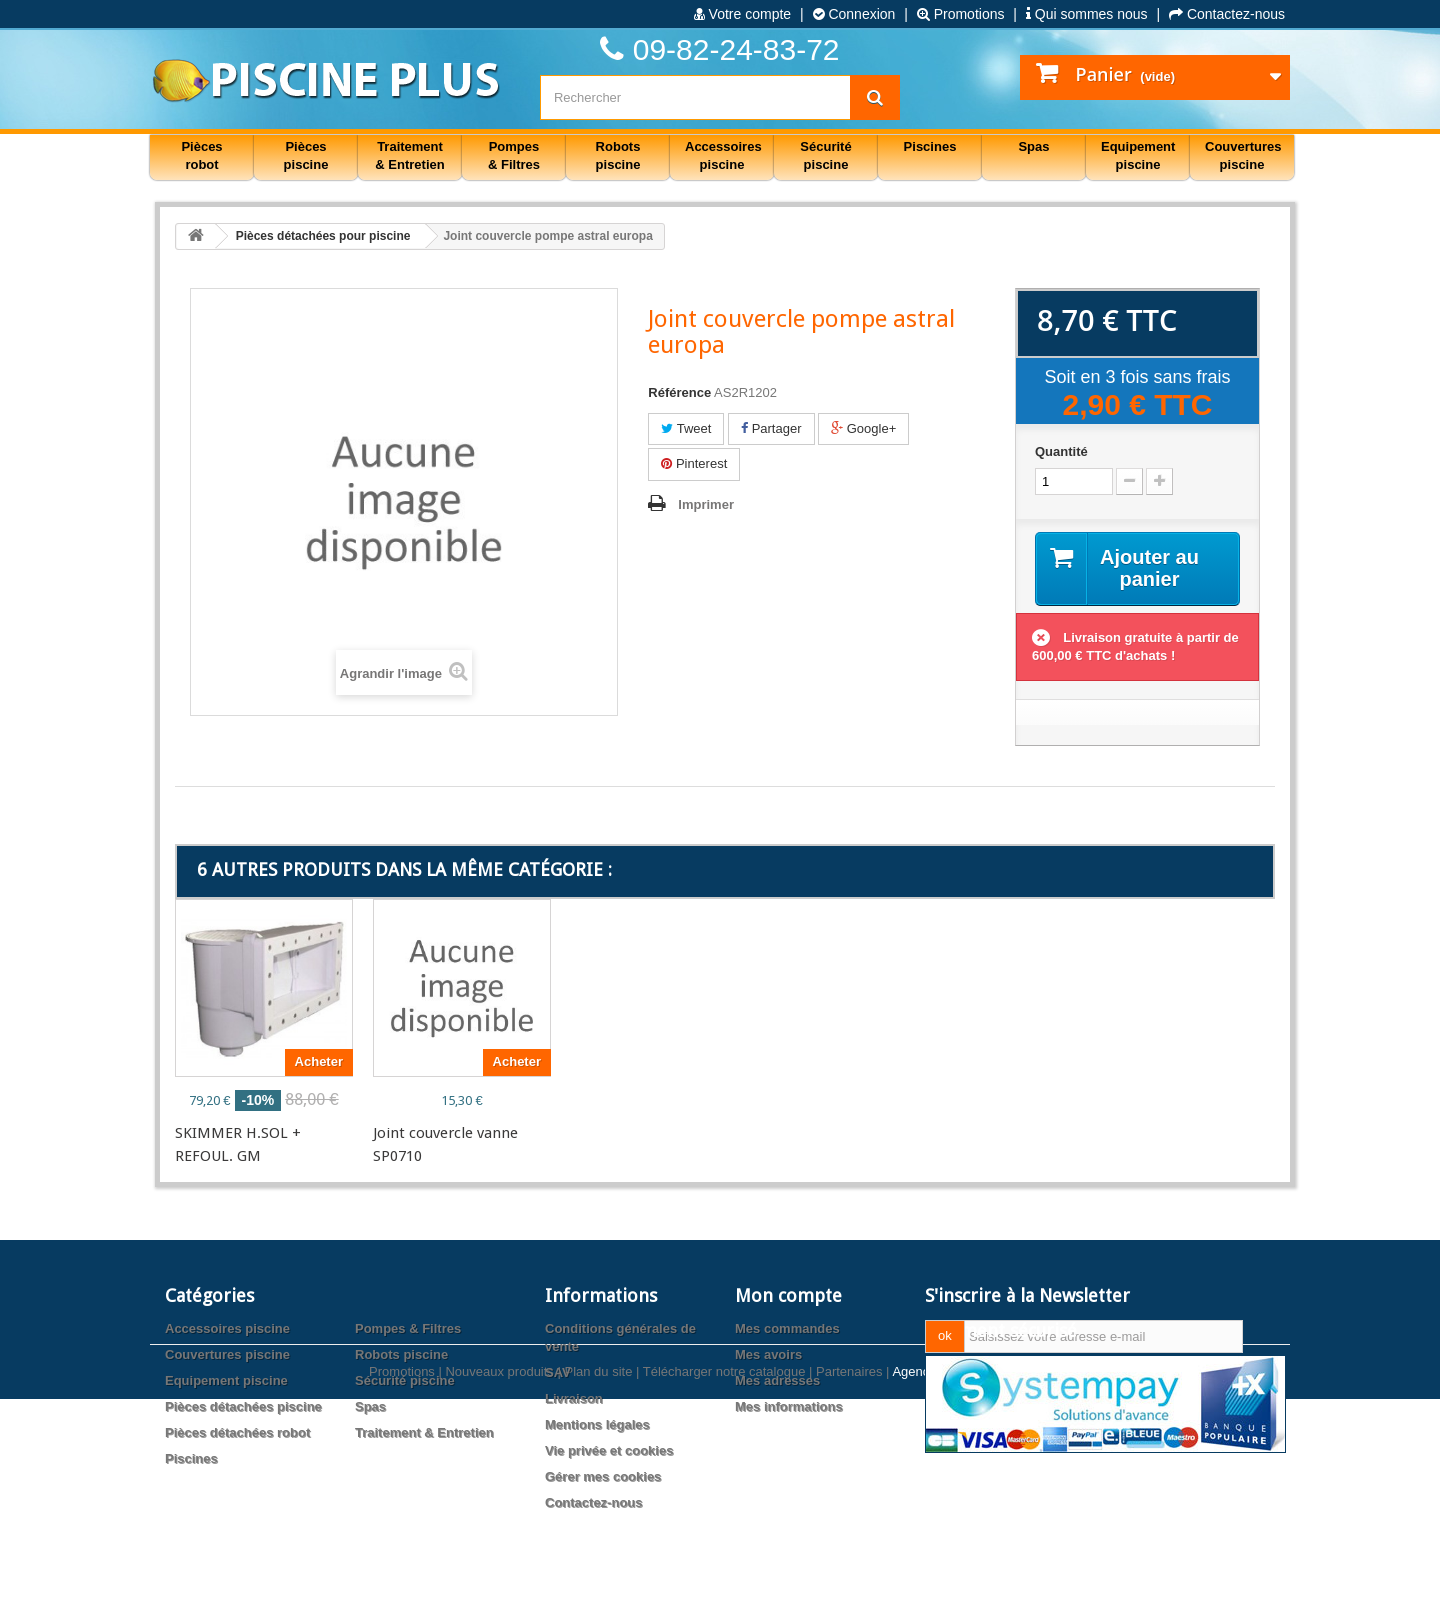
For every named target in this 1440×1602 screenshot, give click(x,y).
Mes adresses (777, 1380)
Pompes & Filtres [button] (514, 155)
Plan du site (598, 1574)
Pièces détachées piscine (243, 1406)
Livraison (574, 1398)
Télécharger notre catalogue (724, 1574)
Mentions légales (597, 1424)
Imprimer (706, 504)
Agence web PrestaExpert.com (981, 1574)
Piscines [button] (930, 146)
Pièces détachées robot (237, 1432)
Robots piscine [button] (618, 155)
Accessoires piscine (227, 1328)
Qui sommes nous (1087, 14)
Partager (771, 428)
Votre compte (742, 14)
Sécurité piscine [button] (825, 155)
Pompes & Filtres (408, 1328)
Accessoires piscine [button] (723, 155)
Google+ (863, 428)
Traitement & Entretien (424, 1432)
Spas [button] (1033, 146)
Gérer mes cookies (603, 1476)
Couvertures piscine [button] (1243, 155)
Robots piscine (401, 1354)
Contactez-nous (1227, 14)
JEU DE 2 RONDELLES (642, 1133)
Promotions (961, 14)
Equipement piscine (226, 1380)
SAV (558, 1372)
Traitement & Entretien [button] (409, 155)
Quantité (1061, 451)
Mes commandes (787, 1328)
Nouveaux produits (499, 1574)
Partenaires (849, 1574)
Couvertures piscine (227, 1354)
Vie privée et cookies (609, 1450)
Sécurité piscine (405, 1380)
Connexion (854, 14)
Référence (679, 392)
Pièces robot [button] (201, 155)
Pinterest (694, 463)
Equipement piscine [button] (1138, 155)
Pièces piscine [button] (306, 155)
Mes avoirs (768, 1354)
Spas (370, 1406)
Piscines (191, 1458)
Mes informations (789, 1406)
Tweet (686, 428)
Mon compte (788, 1295)
